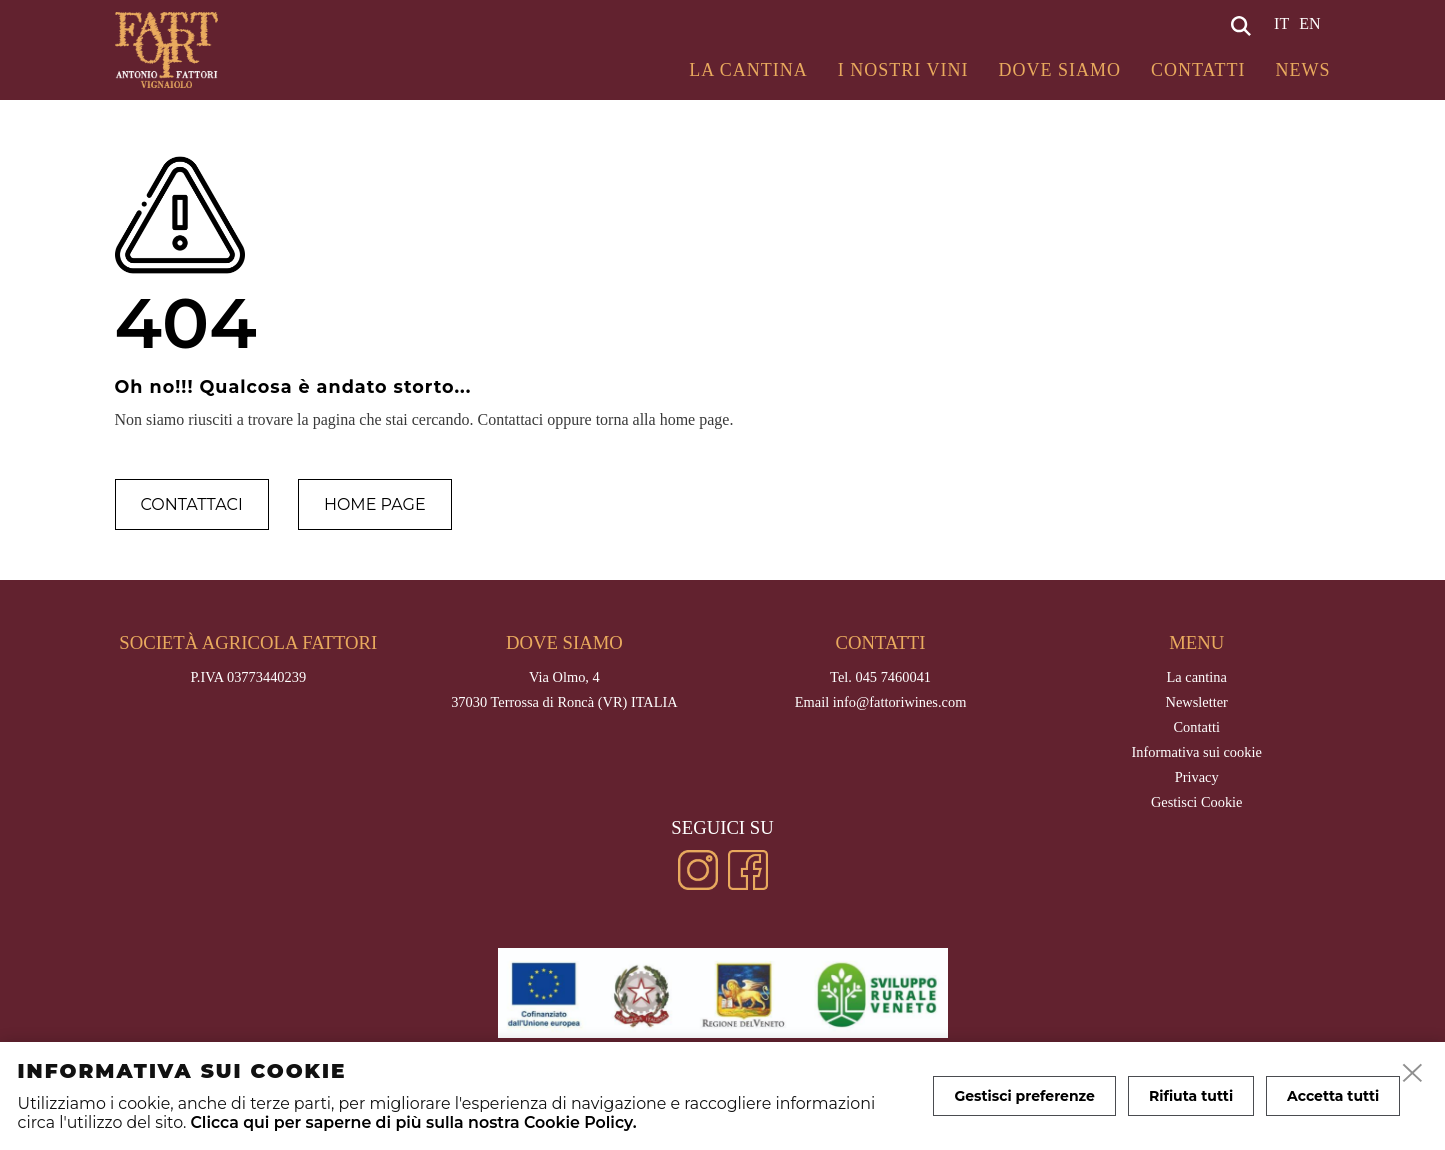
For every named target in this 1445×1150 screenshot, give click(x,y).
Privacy (1197, 777)
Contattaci (192, 504)
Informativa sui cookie (1197, 752)
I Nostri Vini (903, 70)
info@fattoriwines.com (900, 702)
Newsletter (1197, 702)
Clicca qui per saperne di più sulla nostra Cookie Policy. (413, 1122)
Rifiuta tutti (1191, 1096)
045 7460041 (893, 677)
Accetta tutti (1333, 1096)
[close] (1413, 1074)
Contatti (1198, 70)
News (1303, 70)
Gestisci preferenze (1024, 1096)
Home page (375, 504)
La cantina (748, 70)
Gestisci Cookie (1197, 802)
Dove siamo (1059, 70)
